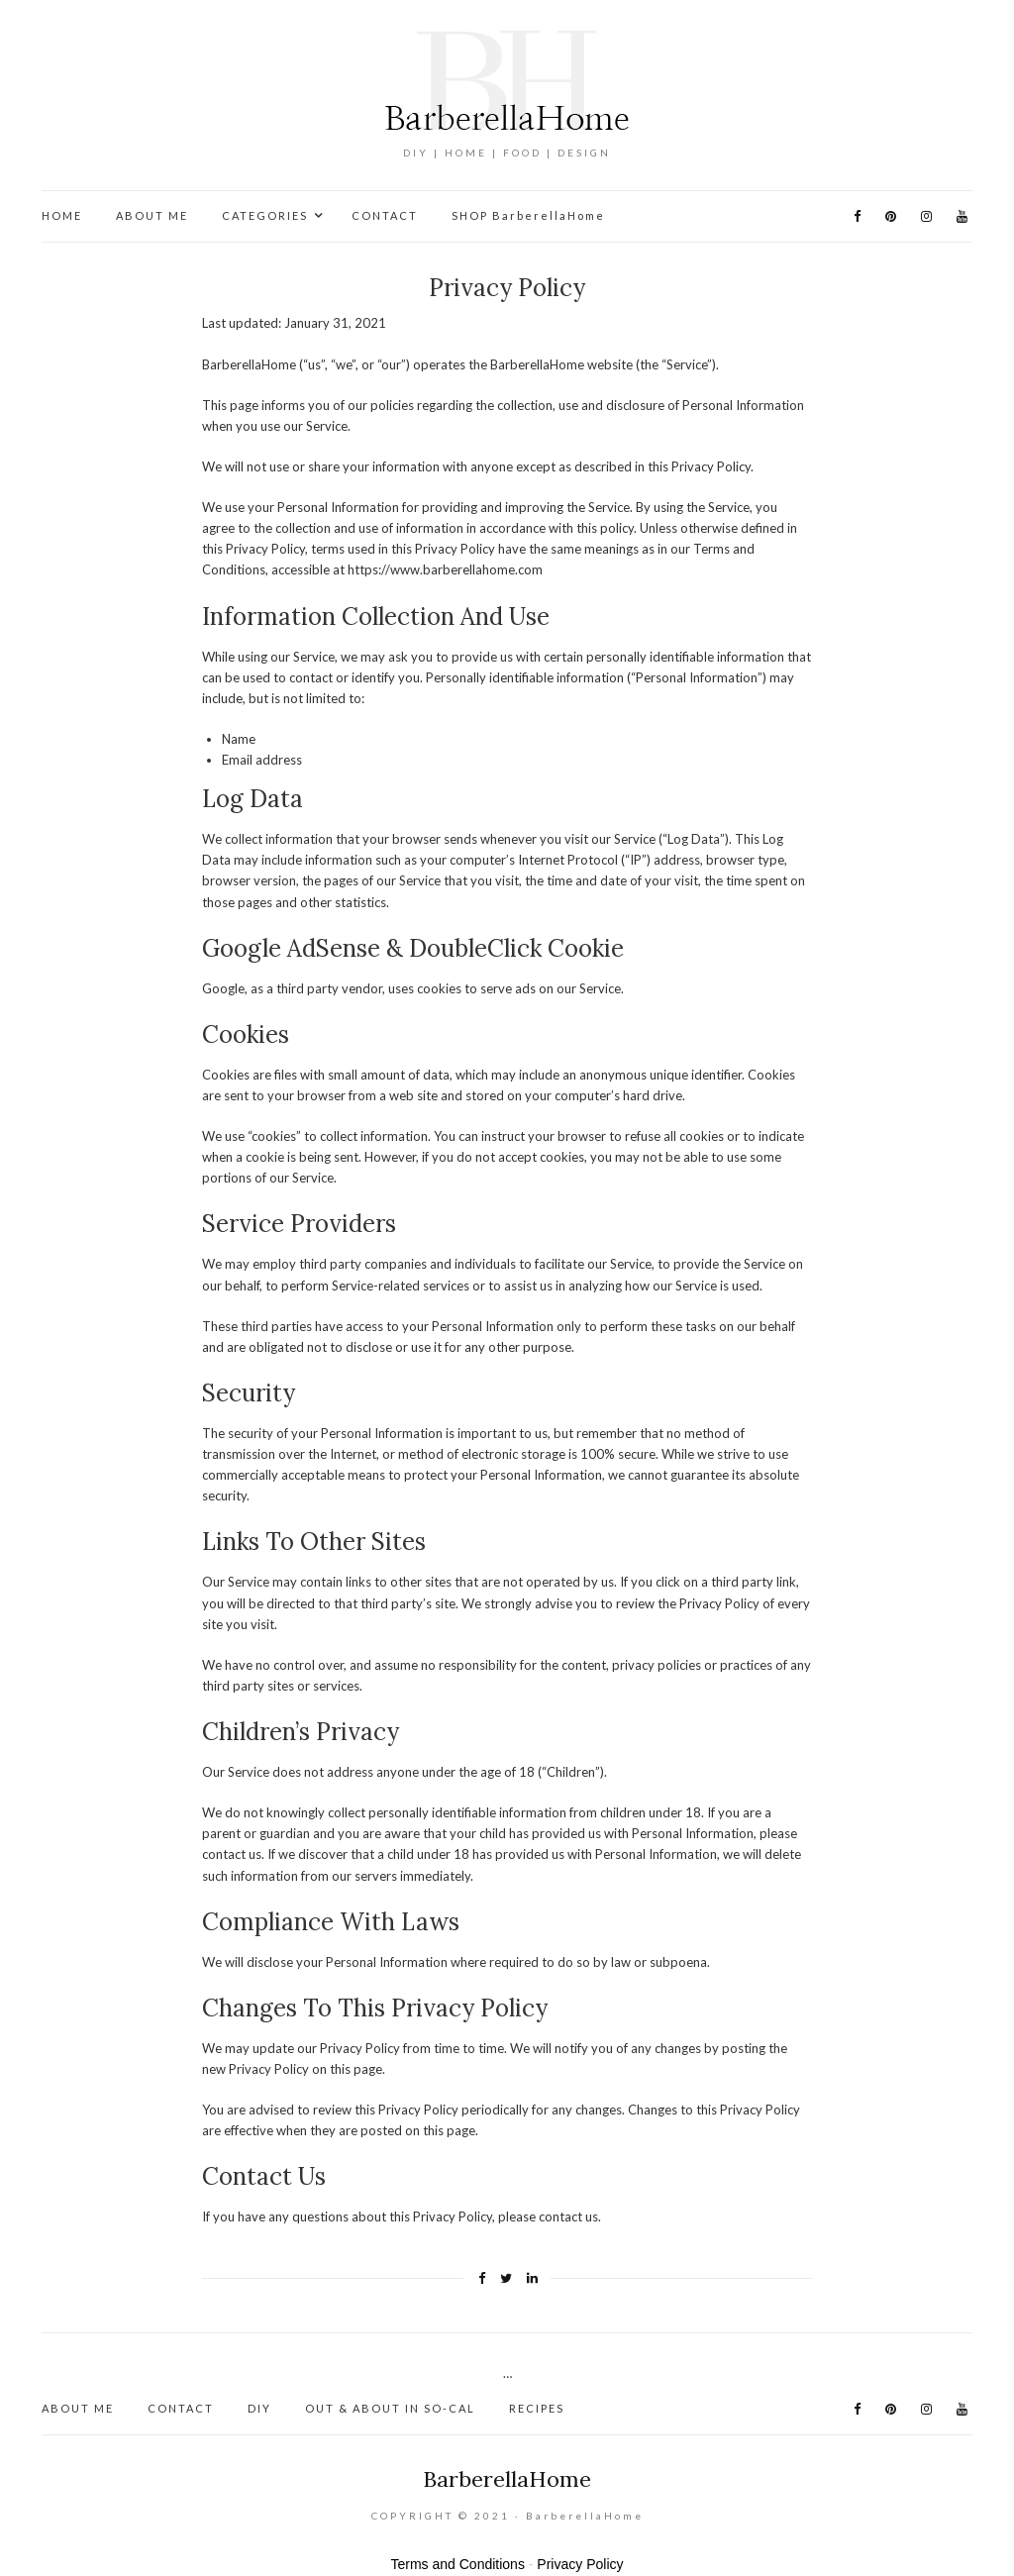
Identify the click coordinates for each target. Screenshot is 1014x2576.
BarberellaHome (507, 2479)
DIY (259, 2408)
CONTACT (385, 215)
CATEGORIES (265, 215)
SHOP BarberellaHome (528, 215)
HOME (62, 215)
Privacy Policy (580, 2564)
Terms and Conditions (458, 2564)
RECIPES (536, 2408)
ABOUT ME (152, 215)
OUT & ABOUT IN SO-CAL (390, 2408)
